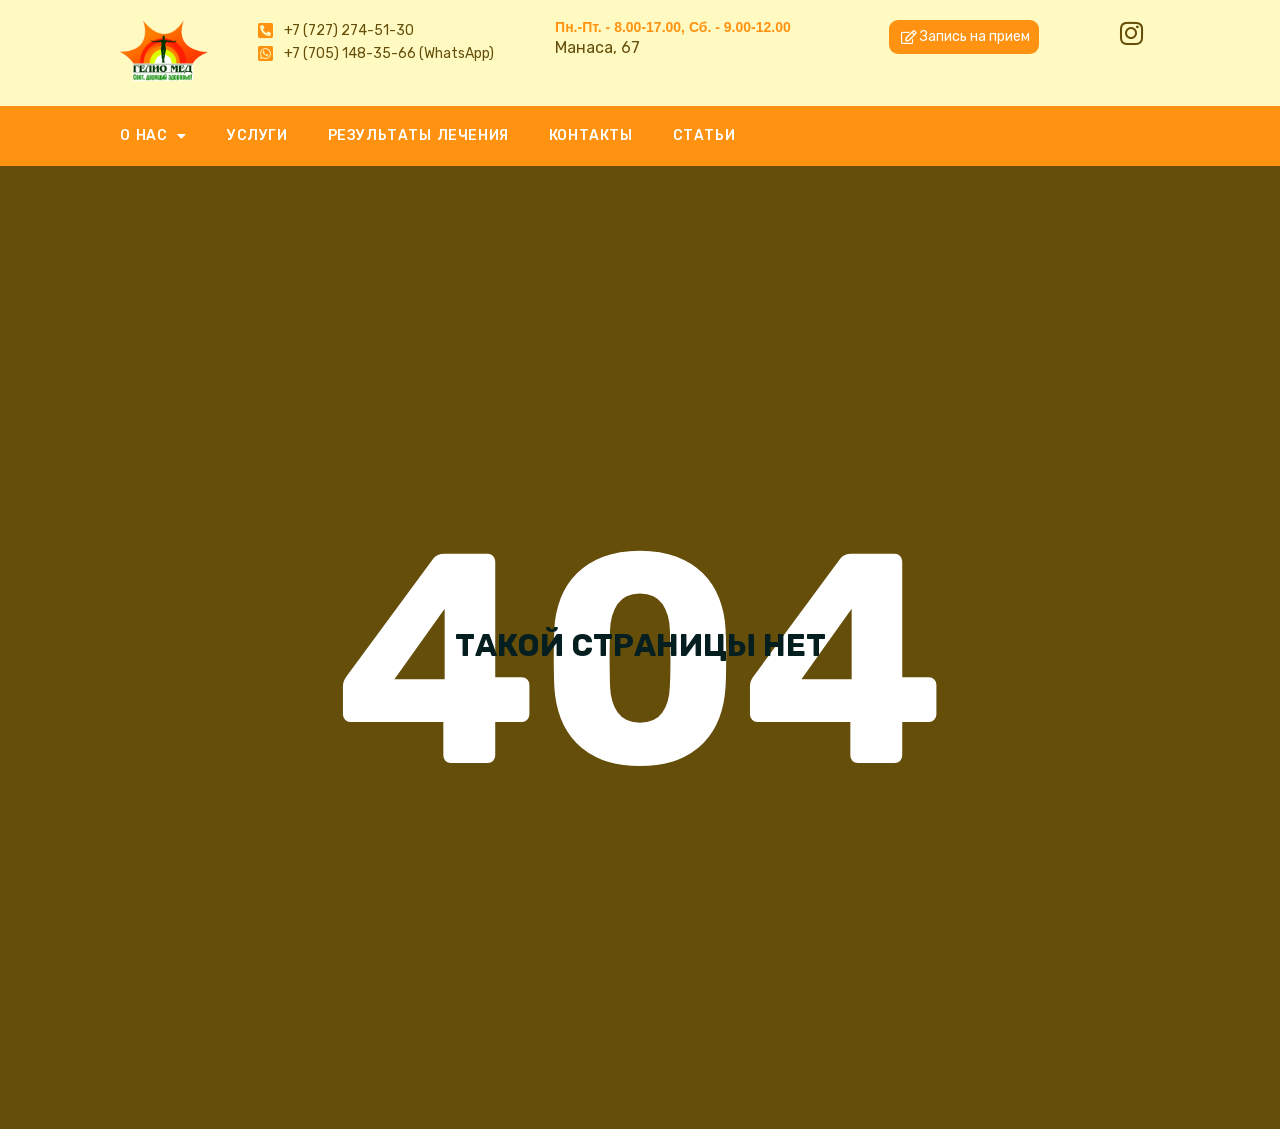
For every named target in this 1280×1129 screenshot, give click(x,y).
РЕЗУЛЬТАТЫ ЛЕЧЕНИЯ (418, 135)
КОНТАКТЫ (591, 135)
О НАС (153, 136)
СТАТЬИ (704, 135)
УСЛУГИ (257, 135)
